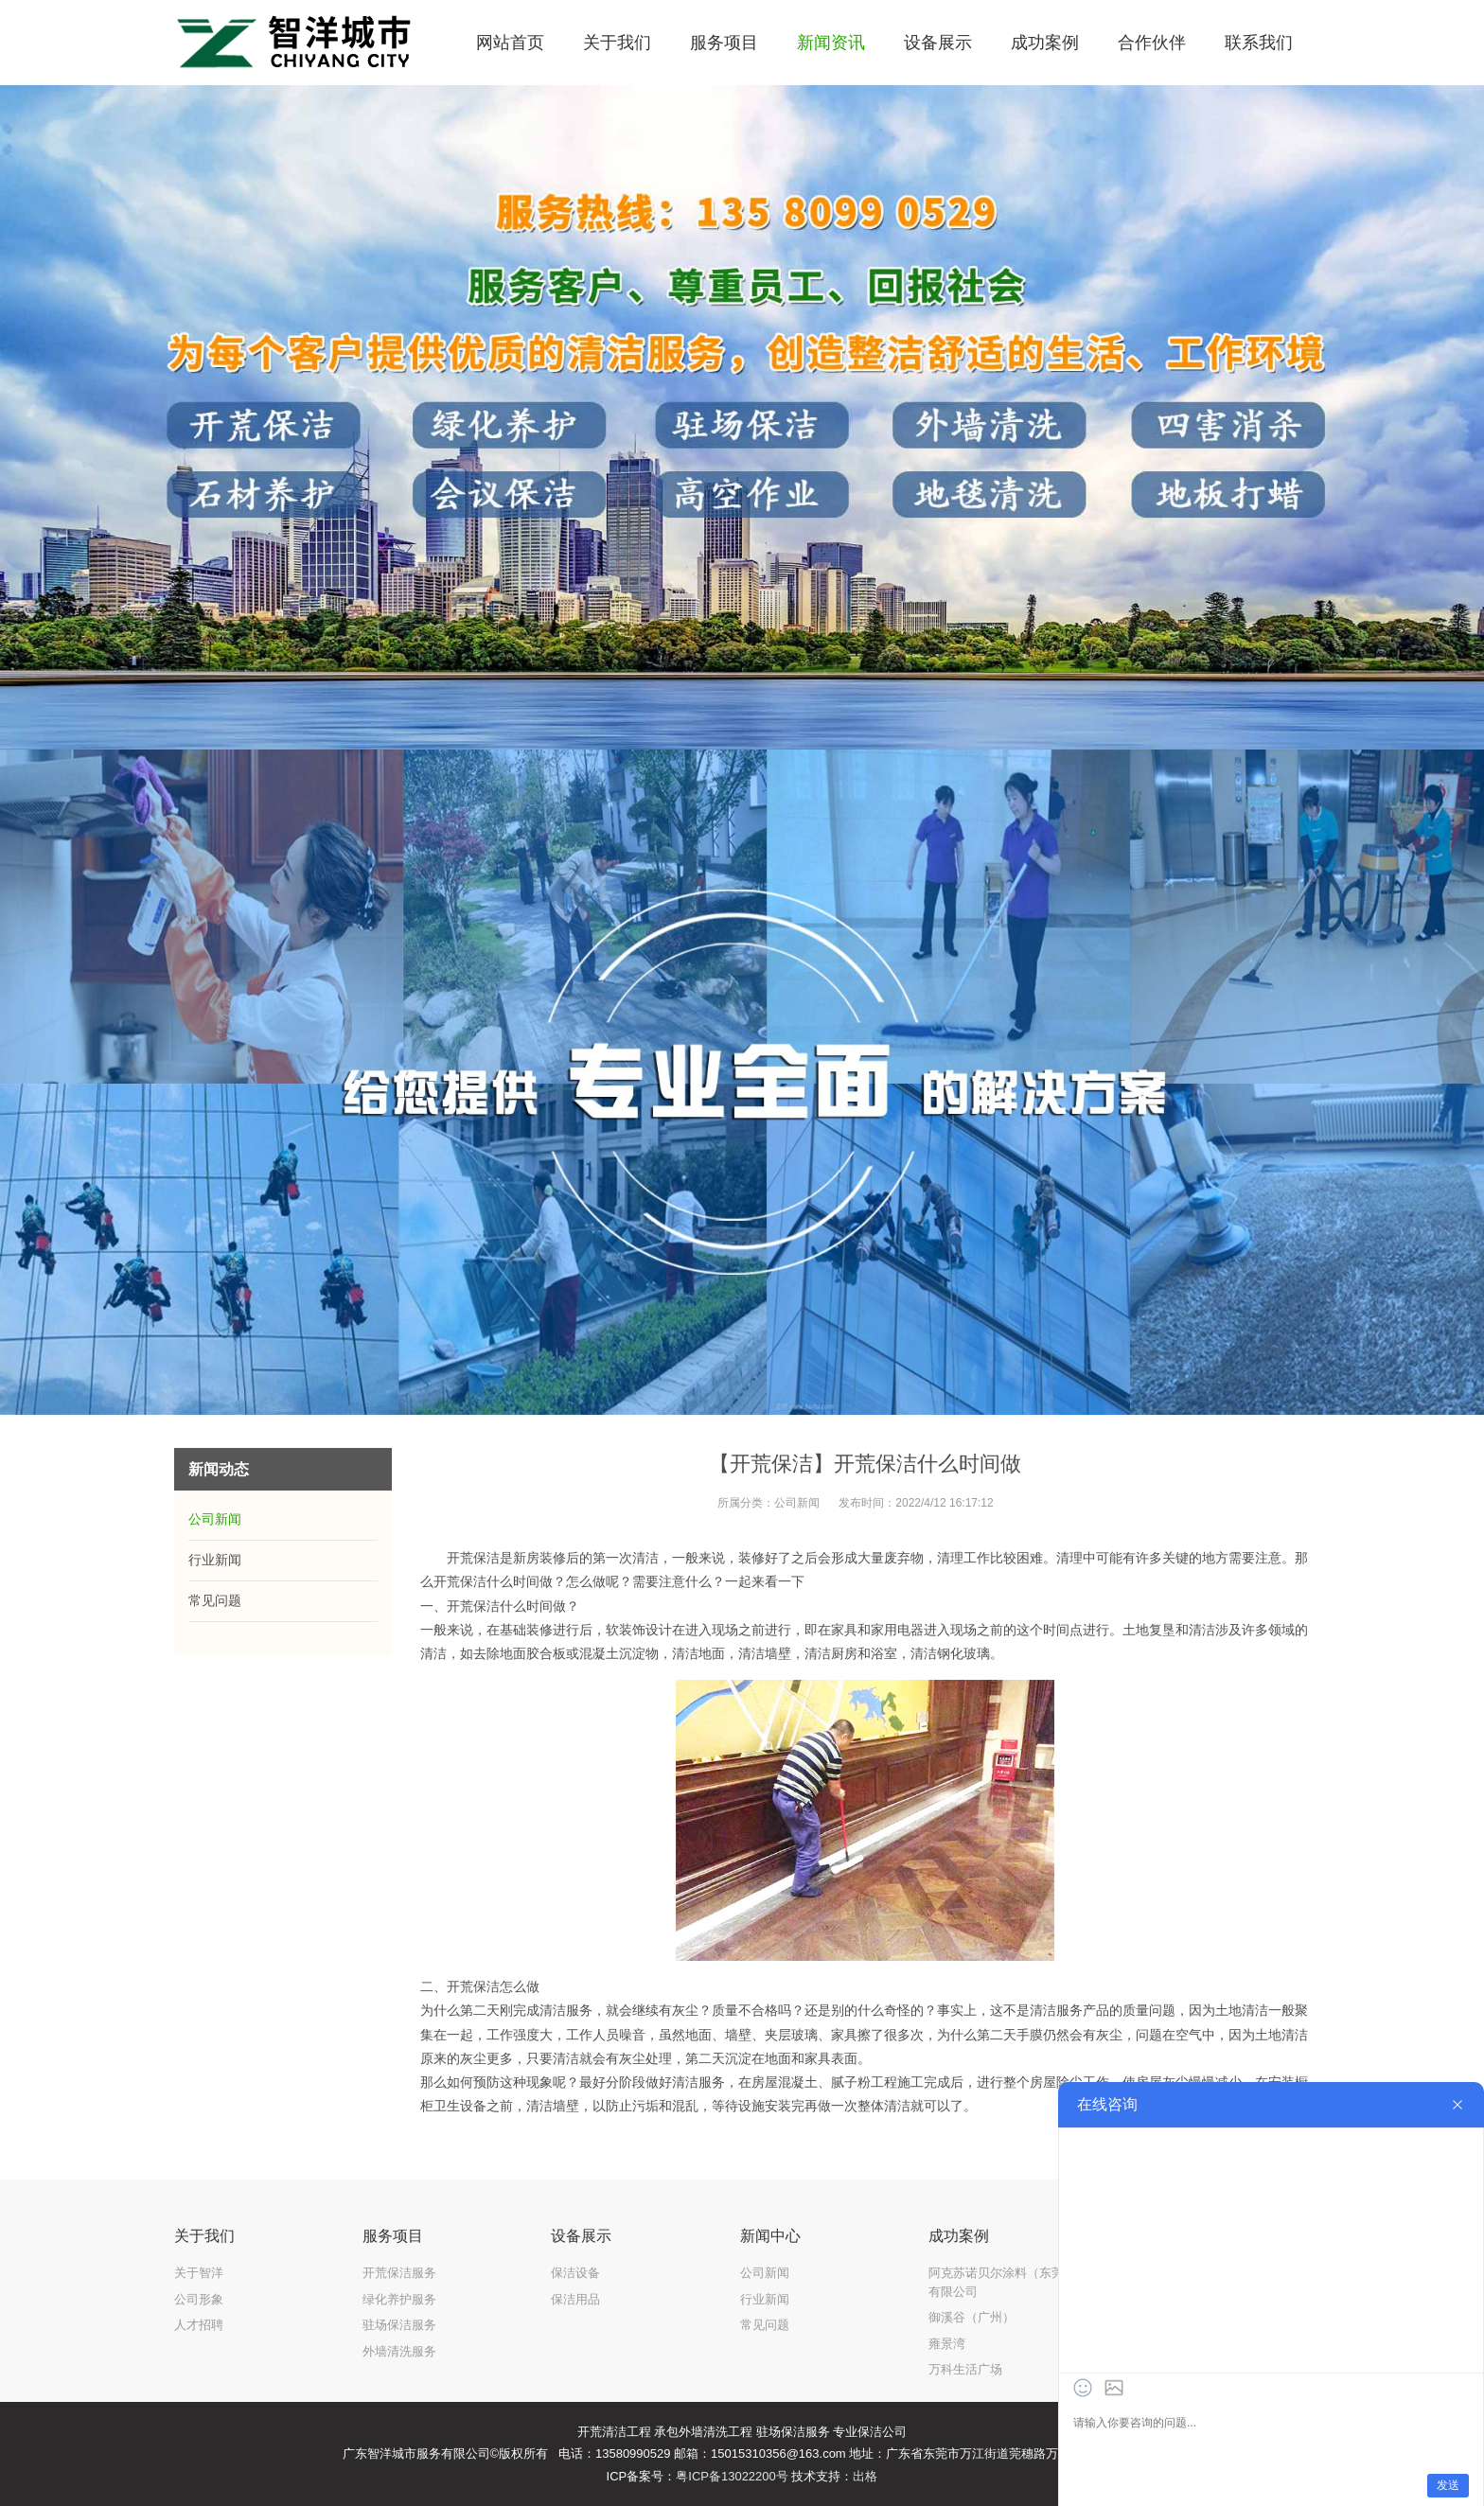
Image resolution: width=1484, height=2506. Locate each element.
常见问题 (214, 1600)
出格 (865, 2476)
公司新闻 (797, 1502)
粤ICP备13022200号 (732, 2476)
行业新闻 (214, 1559)
